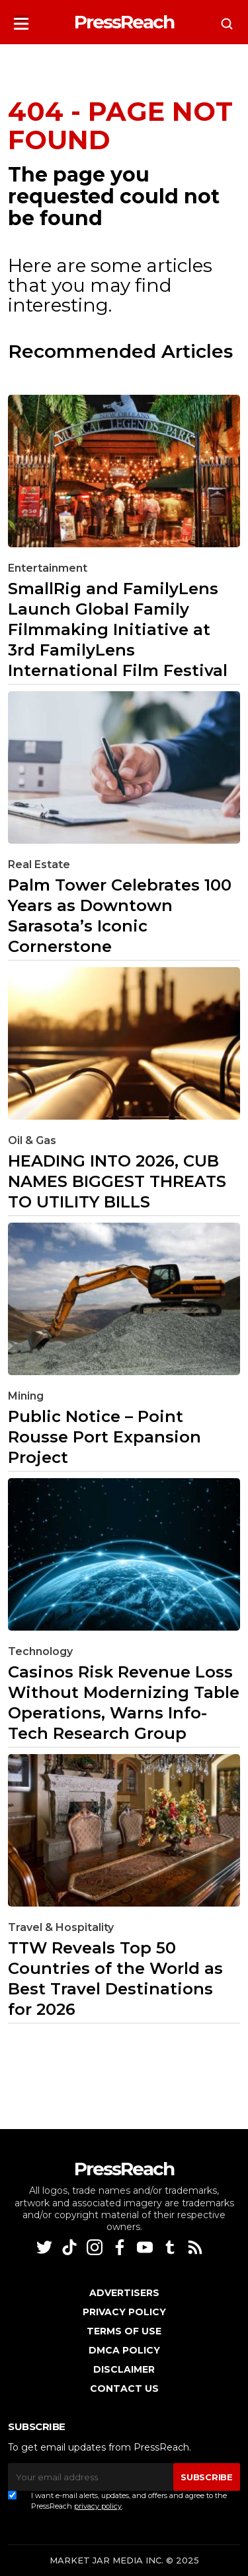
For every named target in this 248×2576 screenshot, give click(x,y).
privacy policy (98, 2506)
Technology (40, 1651)
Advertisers (124, 2293)
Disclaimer (124, 2369)
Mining (26, 1396)
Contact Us (124, 2388)
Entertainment (47, 568)
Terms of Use (124, 2331)
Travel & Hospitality (61, 1927)
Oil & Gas (32, 1140)
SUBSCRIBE (206, 2477)
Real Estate (39, 864)
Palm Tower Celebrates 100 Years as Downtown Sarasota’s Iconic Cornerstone (119, 915)
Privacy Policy (124, 2312)
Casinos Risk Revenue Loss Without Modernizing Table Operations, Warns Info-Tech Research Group (123, 1702)
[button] (21, 19)
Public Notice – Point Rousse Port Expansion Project (104, 1437)
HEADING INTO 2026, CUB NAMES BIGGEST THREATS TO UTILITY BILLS (117, 1181)
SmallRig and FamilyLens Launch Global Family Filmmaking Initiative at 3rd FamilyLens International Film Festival (117, 629)
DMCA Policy (124, 2350)
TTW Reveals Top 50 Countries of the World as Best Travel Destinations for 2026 (115, 1978)
